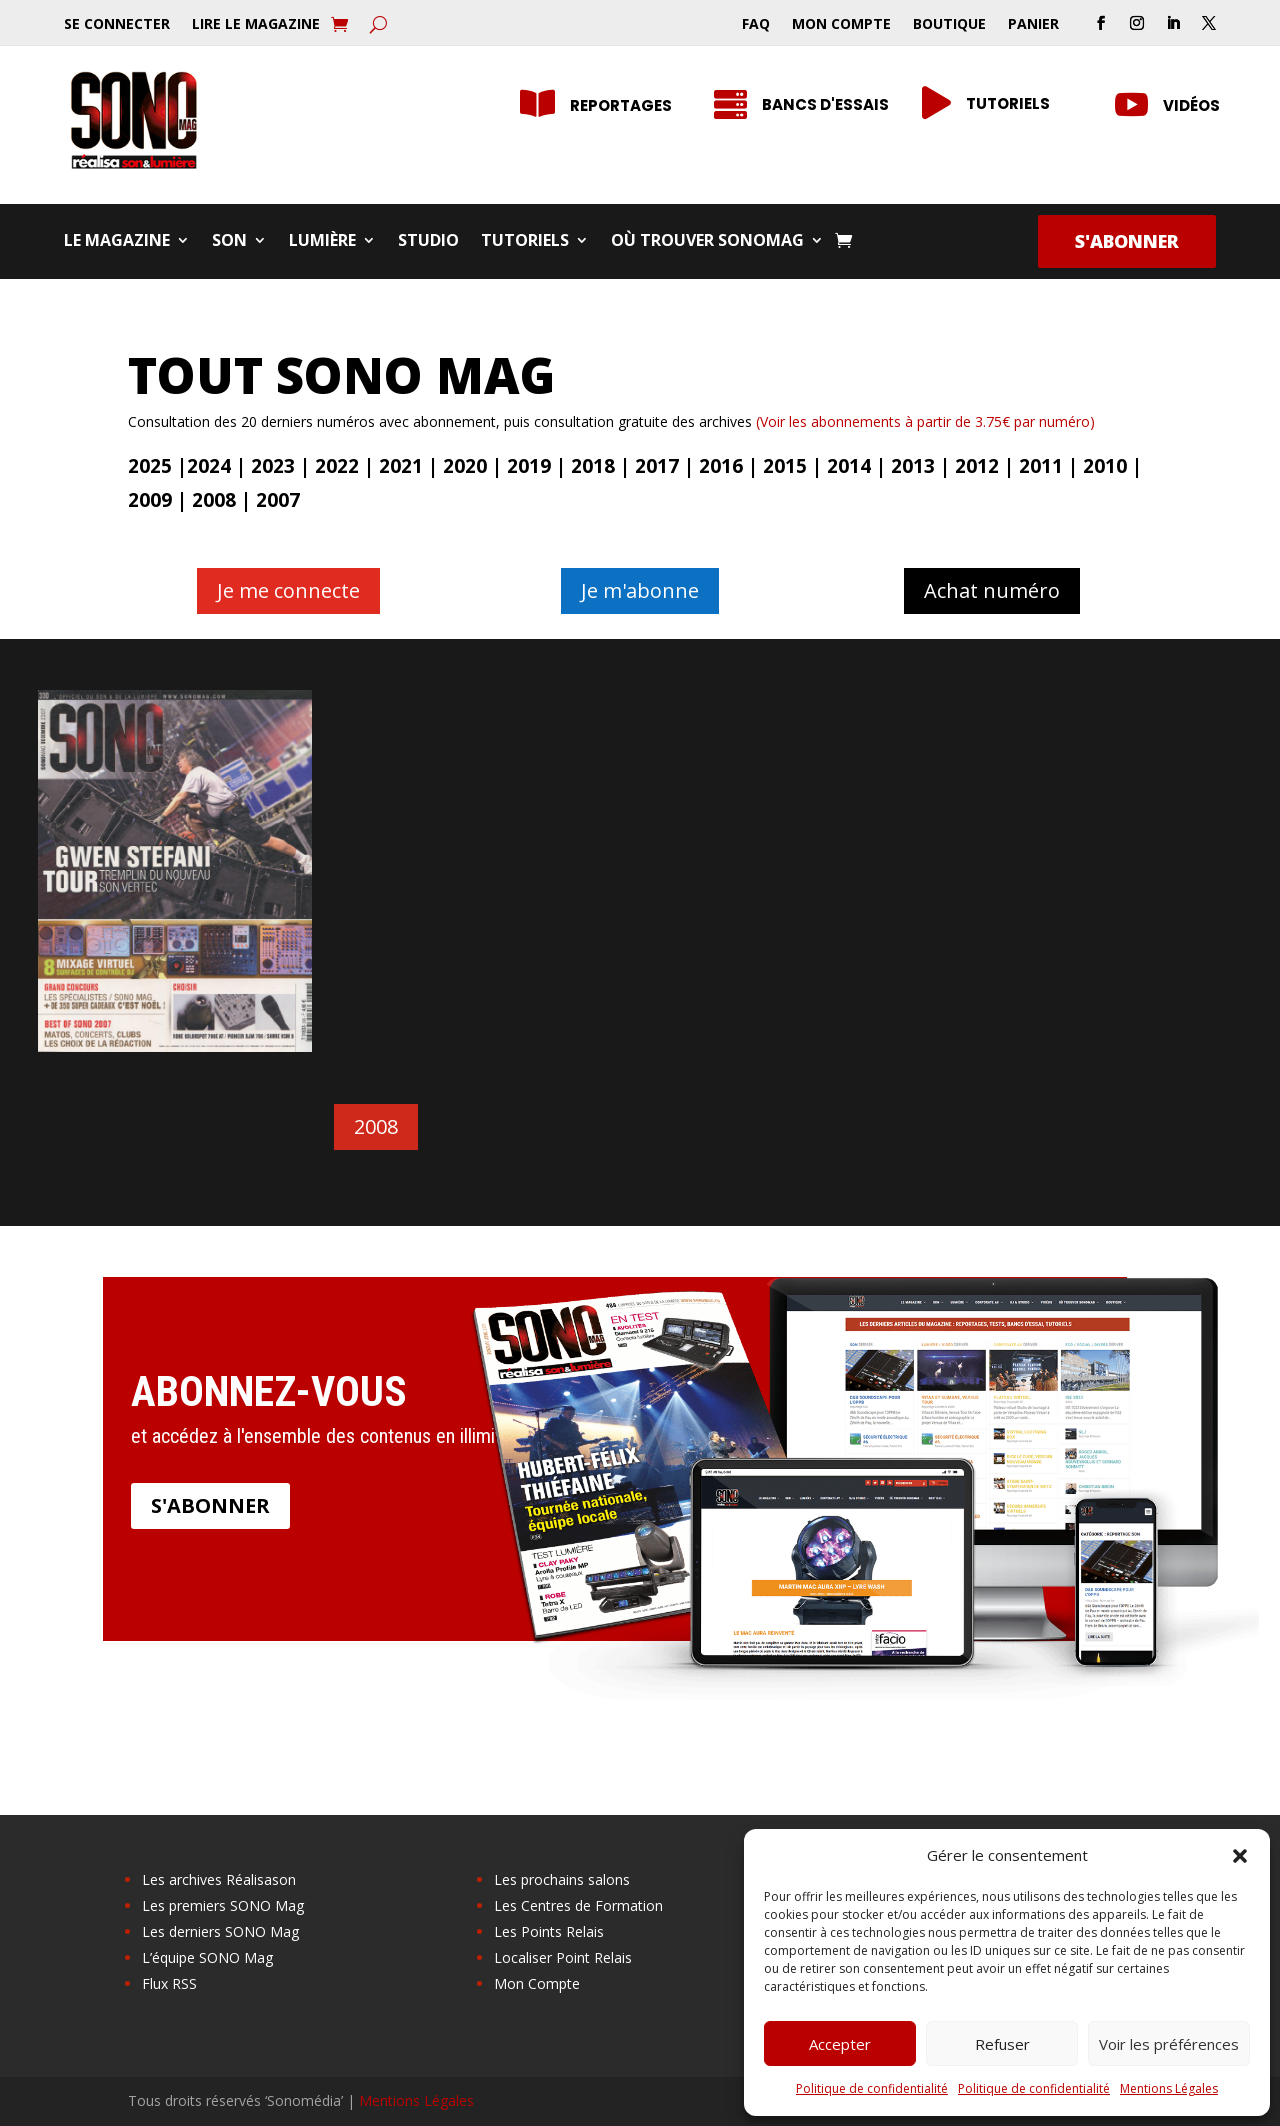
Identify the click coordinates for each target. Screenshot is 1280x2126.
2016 (721, 466)
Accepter (840, 2044)
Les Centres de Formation (578, 1905)
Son (229, 242)
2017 (657, 466)
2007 (278, 500)
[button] (1240, 1856)
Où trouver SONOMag (707, 242)
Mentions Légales (1169, 2088)
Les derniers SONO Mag (220, 1931)
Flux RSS (169, 1983)
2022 (337, 466)
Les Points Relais (549, 1931)
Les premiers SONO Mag (223, 1905)
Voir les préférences (1169, 2044)
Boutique (949, 25)
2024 (209, 466)
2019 (529, 466)
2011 (1041, 466)
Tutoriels (525, 242)
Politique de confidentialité (872, 2088)
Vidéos (1191, 105)
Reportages (621, 105)
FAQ (756, 25)
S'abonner (1127, 241)
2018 (593, 466)
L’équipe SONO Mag (207, 1957)
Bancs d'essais (825, 104)
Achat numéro (992, 590)
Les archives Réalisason (219, 1879)
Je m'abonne (640, 590)
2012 (977, 466)
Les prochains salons (562, 1879)
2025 (150, 466)
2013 (913, 466)
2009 (150, 500)
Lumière (322, 242)
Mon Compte (841, 25)
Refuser (1002, 2044)
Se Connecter (117, 25)
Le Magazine (117, 242)
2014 (849, 466)
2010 (1105, 466)
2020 (465, 466)
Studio (428, 242)
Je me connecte (288, 590)
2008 (214, 500)
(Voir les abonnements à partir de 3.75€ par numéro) (925, 421)
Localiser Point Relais (563, 1957)
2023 (273, 466)
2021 (401, 466)
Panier (1033, 25)
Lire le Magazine (256, 25)
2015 (785, 466)
